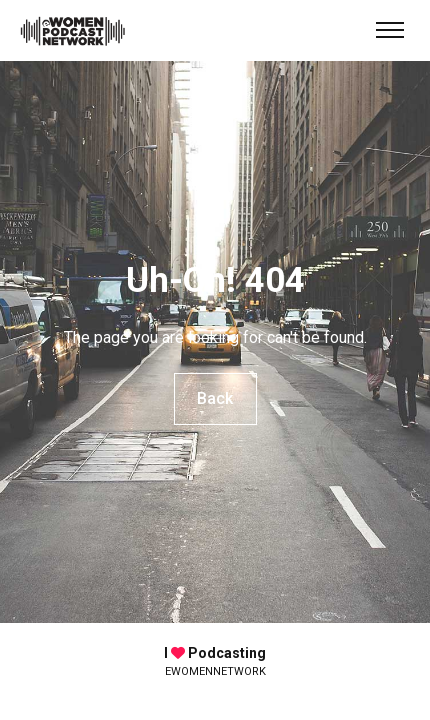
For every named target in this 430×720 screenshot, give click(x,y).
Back (215, 398)
